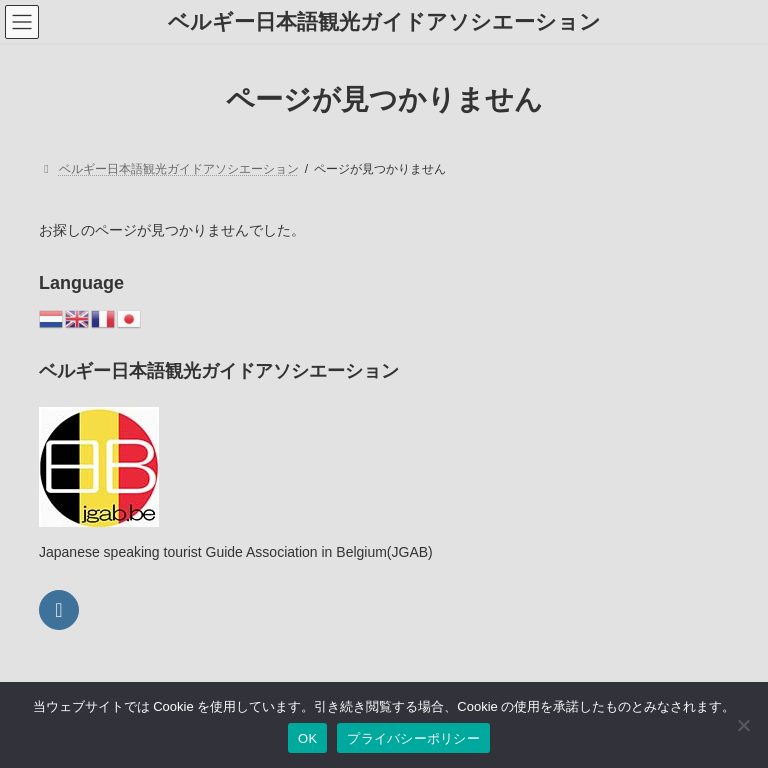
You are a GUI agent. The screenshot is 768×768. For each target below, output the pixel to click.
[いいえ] (743, 725)
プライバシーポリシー (413, 738)
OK (307, 738)
